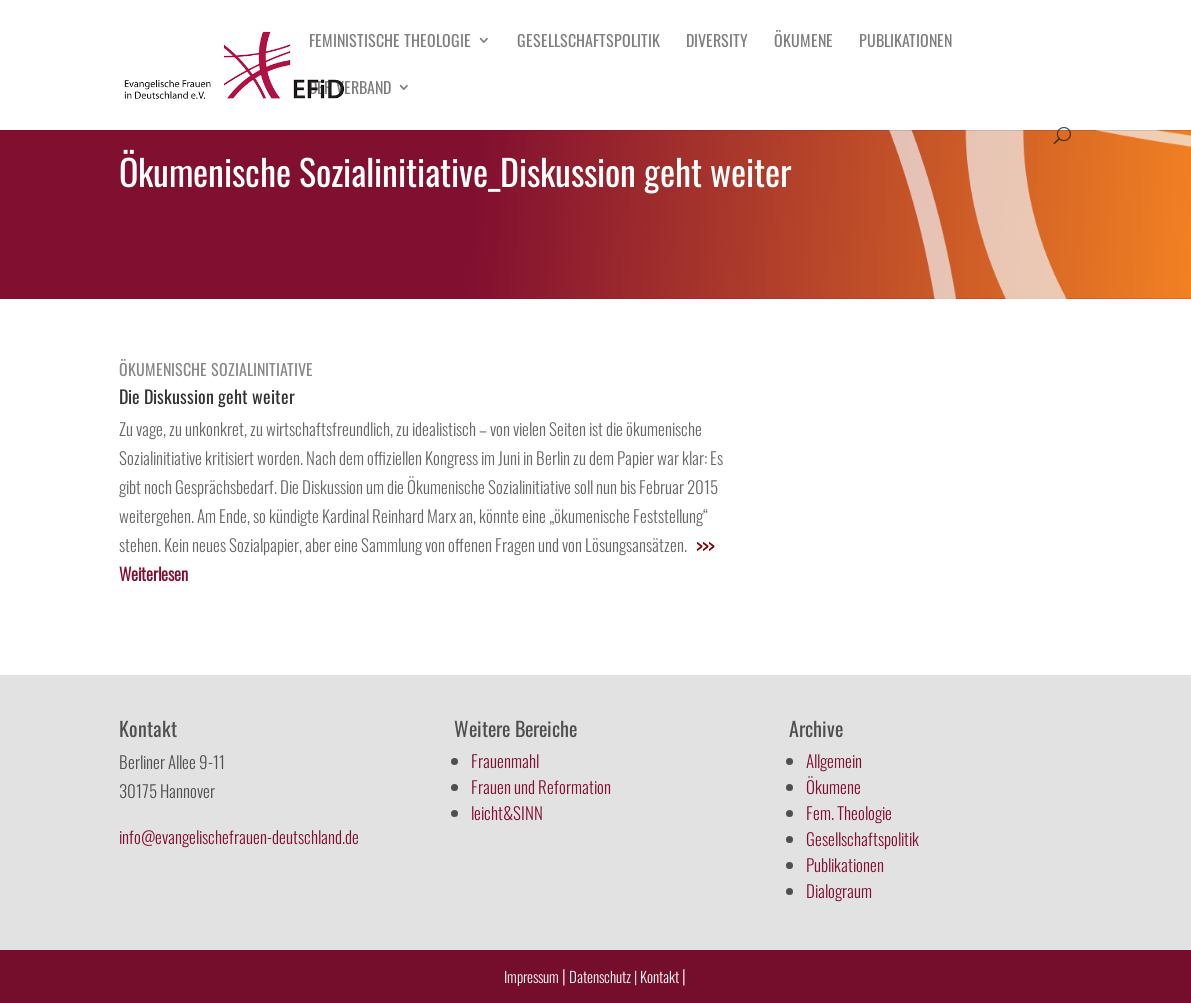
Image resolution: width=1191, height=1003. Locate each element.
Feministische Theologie (390, 42)
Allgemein (834, 760)
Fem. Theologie (849, 812)
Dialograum (839, 890)
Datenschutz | (603, 976)
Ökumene (803, 42)
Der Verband (350, 89)
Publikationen (905, 42)
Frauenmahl (505, 760)
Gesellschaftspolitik (588, 42)
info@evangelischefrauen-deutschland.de (239, 836)
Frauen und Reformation (541, 786)
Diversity (717, 42)
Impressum (531, 976)
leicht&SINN (507, 812)
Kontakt (661, 976)
